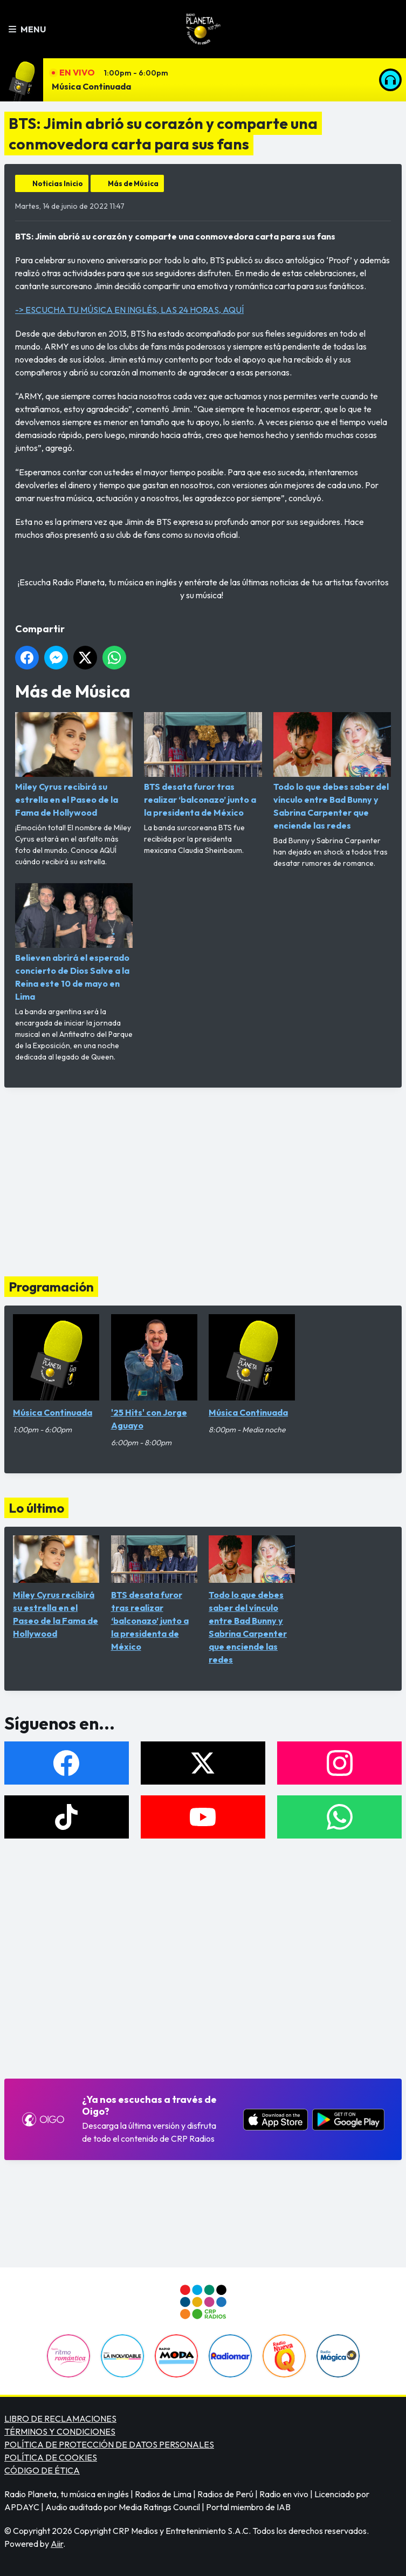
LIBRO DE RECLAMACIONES (60, 2418)
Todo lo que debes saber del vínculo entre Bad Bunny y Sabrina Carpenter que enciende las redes (332, 771)
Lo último (36, 1508)
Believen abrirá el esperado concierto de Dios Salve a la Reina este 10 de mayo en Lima (74, 942)
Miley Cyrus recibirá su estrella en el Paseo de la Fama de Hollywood (74, 765)
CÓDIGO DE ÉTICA (42, 2470)
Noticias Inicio (57, 183)
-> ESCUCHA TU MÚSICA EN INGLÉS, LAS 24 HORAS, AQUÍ (129, 309)
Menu (27, 29)
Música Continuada (91, 86)
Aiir (57, 2543)
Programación (51, 1287)
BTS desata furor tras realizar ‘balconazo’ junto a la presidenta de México (203, 765)
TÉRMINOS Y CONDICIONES (59, 2431)
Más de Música (133, 183)
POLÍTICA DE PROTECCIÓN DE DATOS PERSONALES (109, 2444)
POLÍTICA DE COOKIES (50, 2457)
